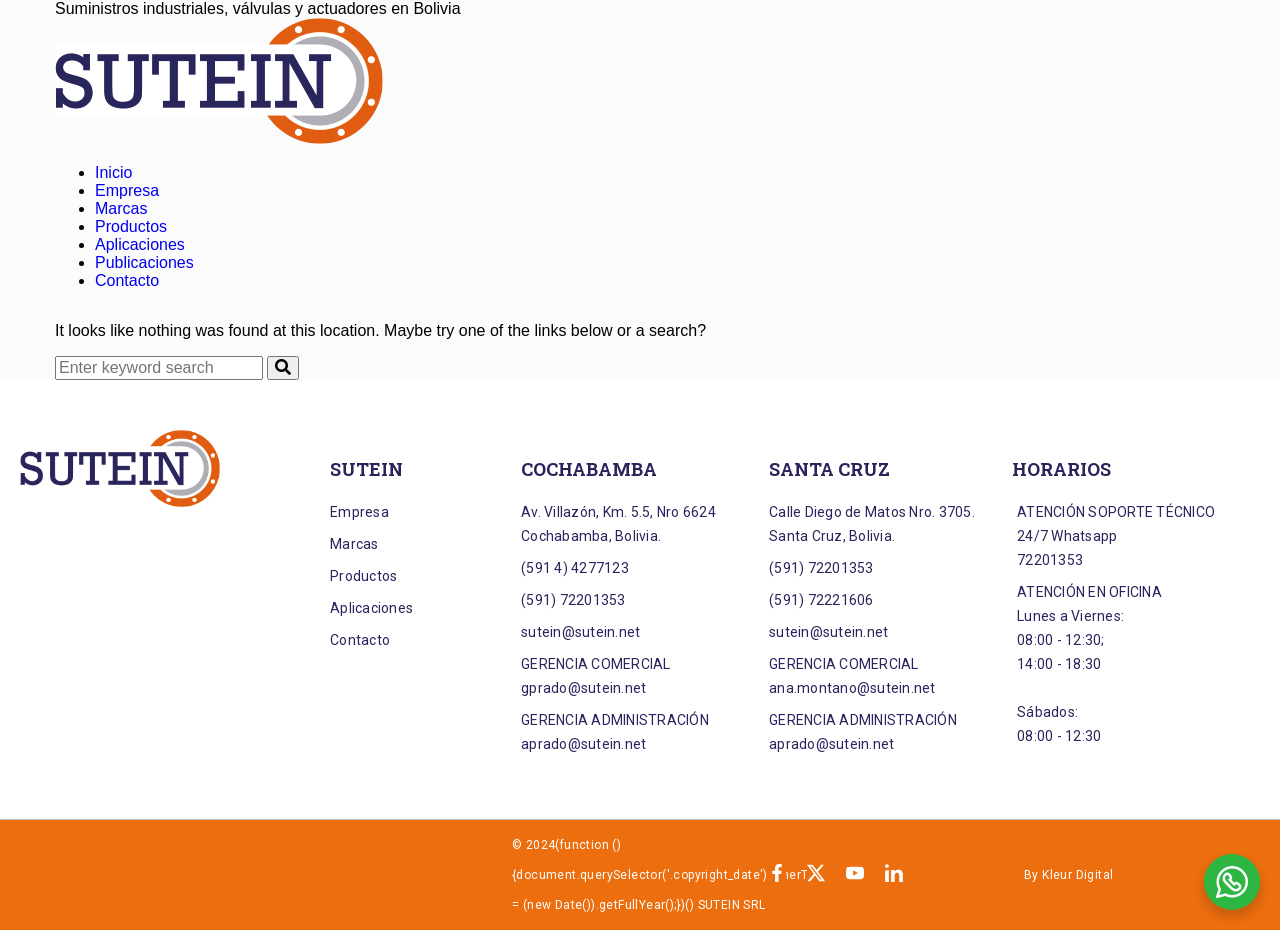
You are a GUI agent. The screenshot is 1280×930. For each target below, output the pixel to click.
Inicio (113, 172)
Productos (131, 226)
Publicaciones (144, 262)
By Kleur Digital (1068, 875)
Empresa (127, 190)
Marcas (121, 208)
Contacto (127, 280)
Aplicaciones (140, 244)
